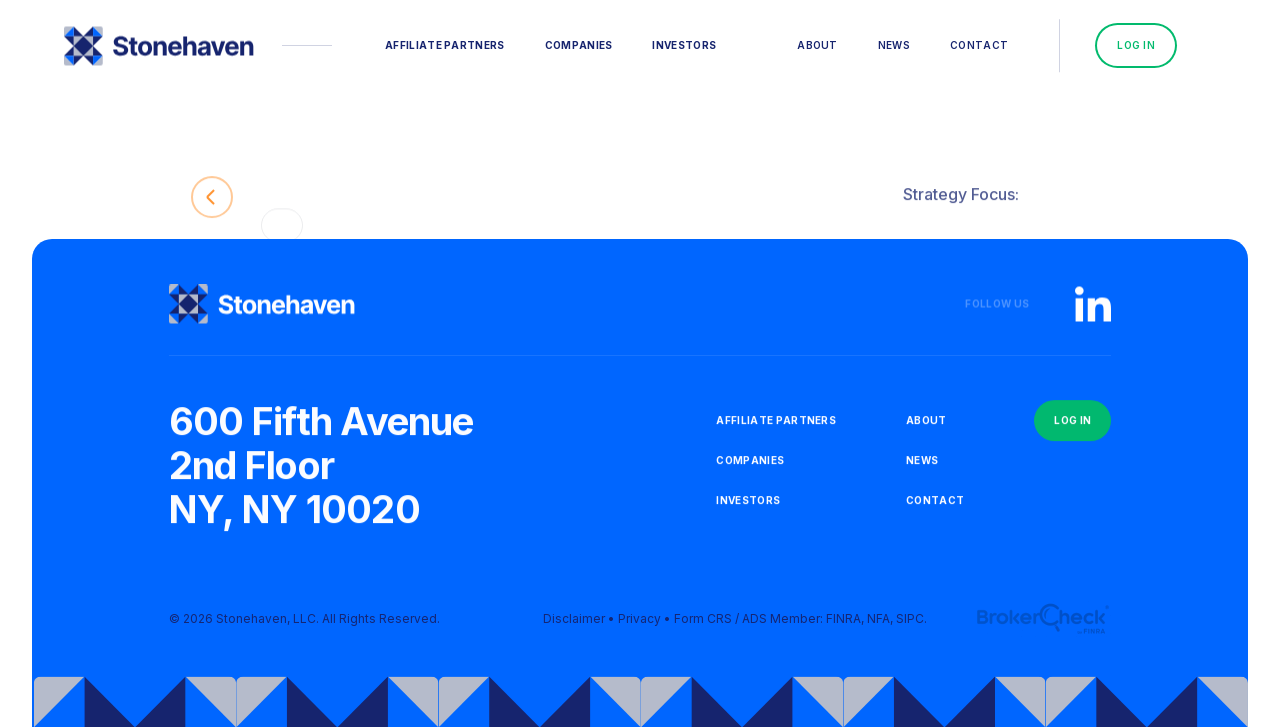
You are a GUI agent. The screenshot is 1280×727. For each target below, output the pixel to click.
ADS (754, 623)
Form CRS (703, 623)
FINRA (843, 623)
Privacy (639, 623)
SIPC (910, 623)
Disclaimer (574, 623)
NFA (878, 623)
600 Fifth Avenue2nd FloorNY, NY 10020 (321, 469)
